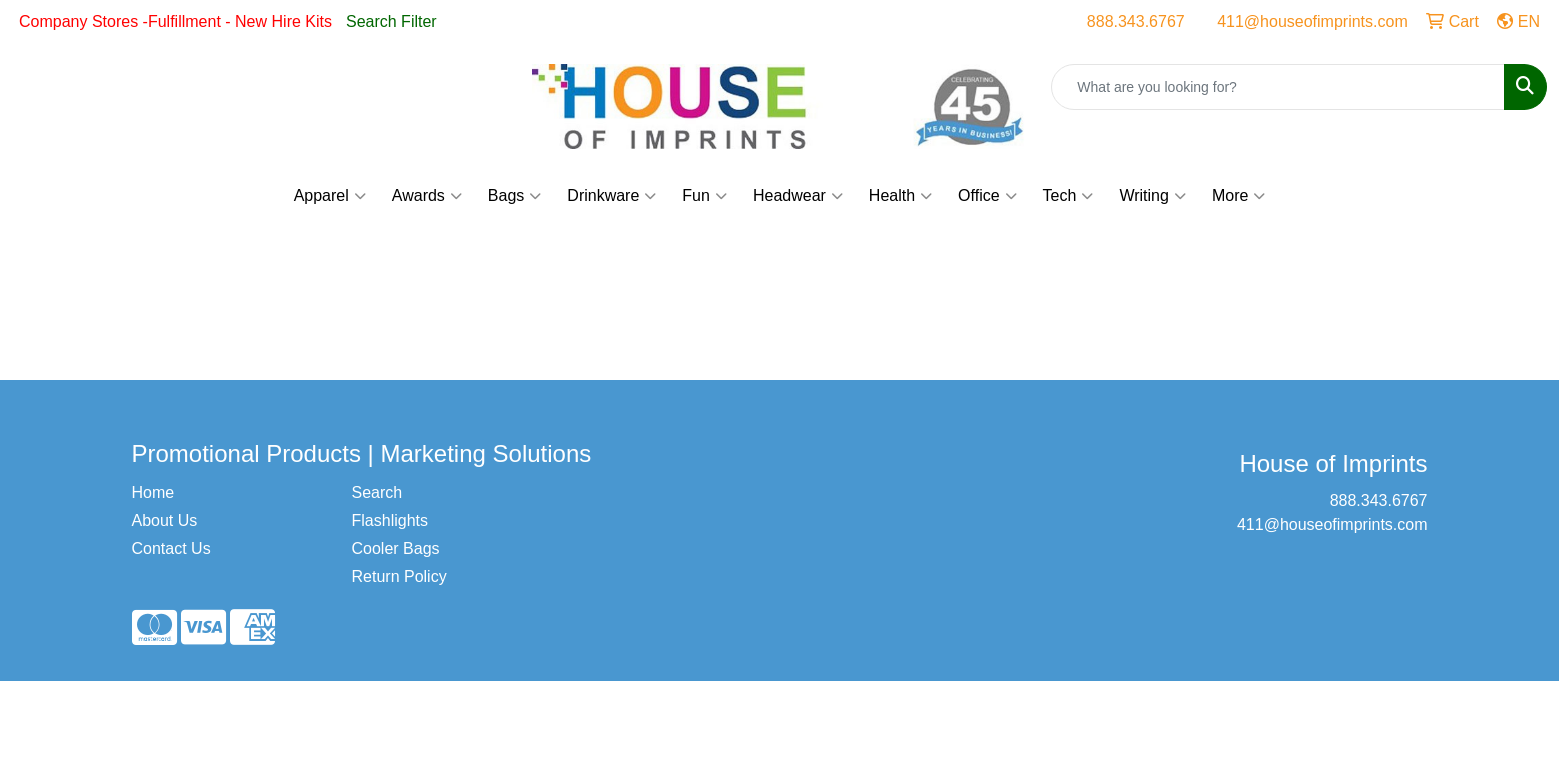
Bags (514, 196)
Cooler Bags (396, 548)
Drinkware (611, 196)
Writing (1152, 196)
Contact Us (171, 548)
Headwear (798, 196)
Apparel (330, 196)
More (1238, 196)
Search (377, 492)
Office (987, 196)
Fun (704, 196)
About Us (165, 520)
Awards (427, 196)
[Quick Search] (1278, 87)
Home (153, 492)
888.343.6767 (1136, 21)
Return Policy (399, 576)
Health (900, 196)
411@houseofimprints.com (1312, 21)
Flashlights (390, 520)
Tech (1068, 196)
